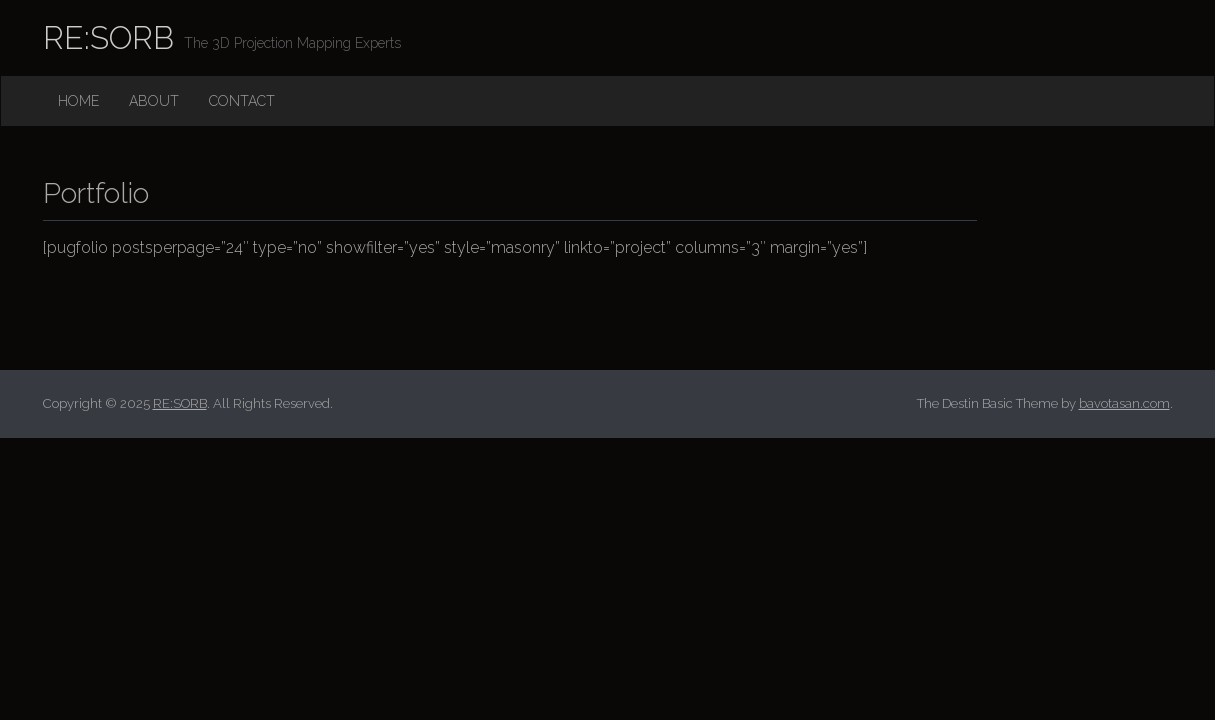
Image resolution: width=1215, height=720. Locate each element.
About (154, 101)
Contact (242, 101)
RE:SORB (108, 37)
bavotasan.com (1124, 403)
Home (78, 101)
